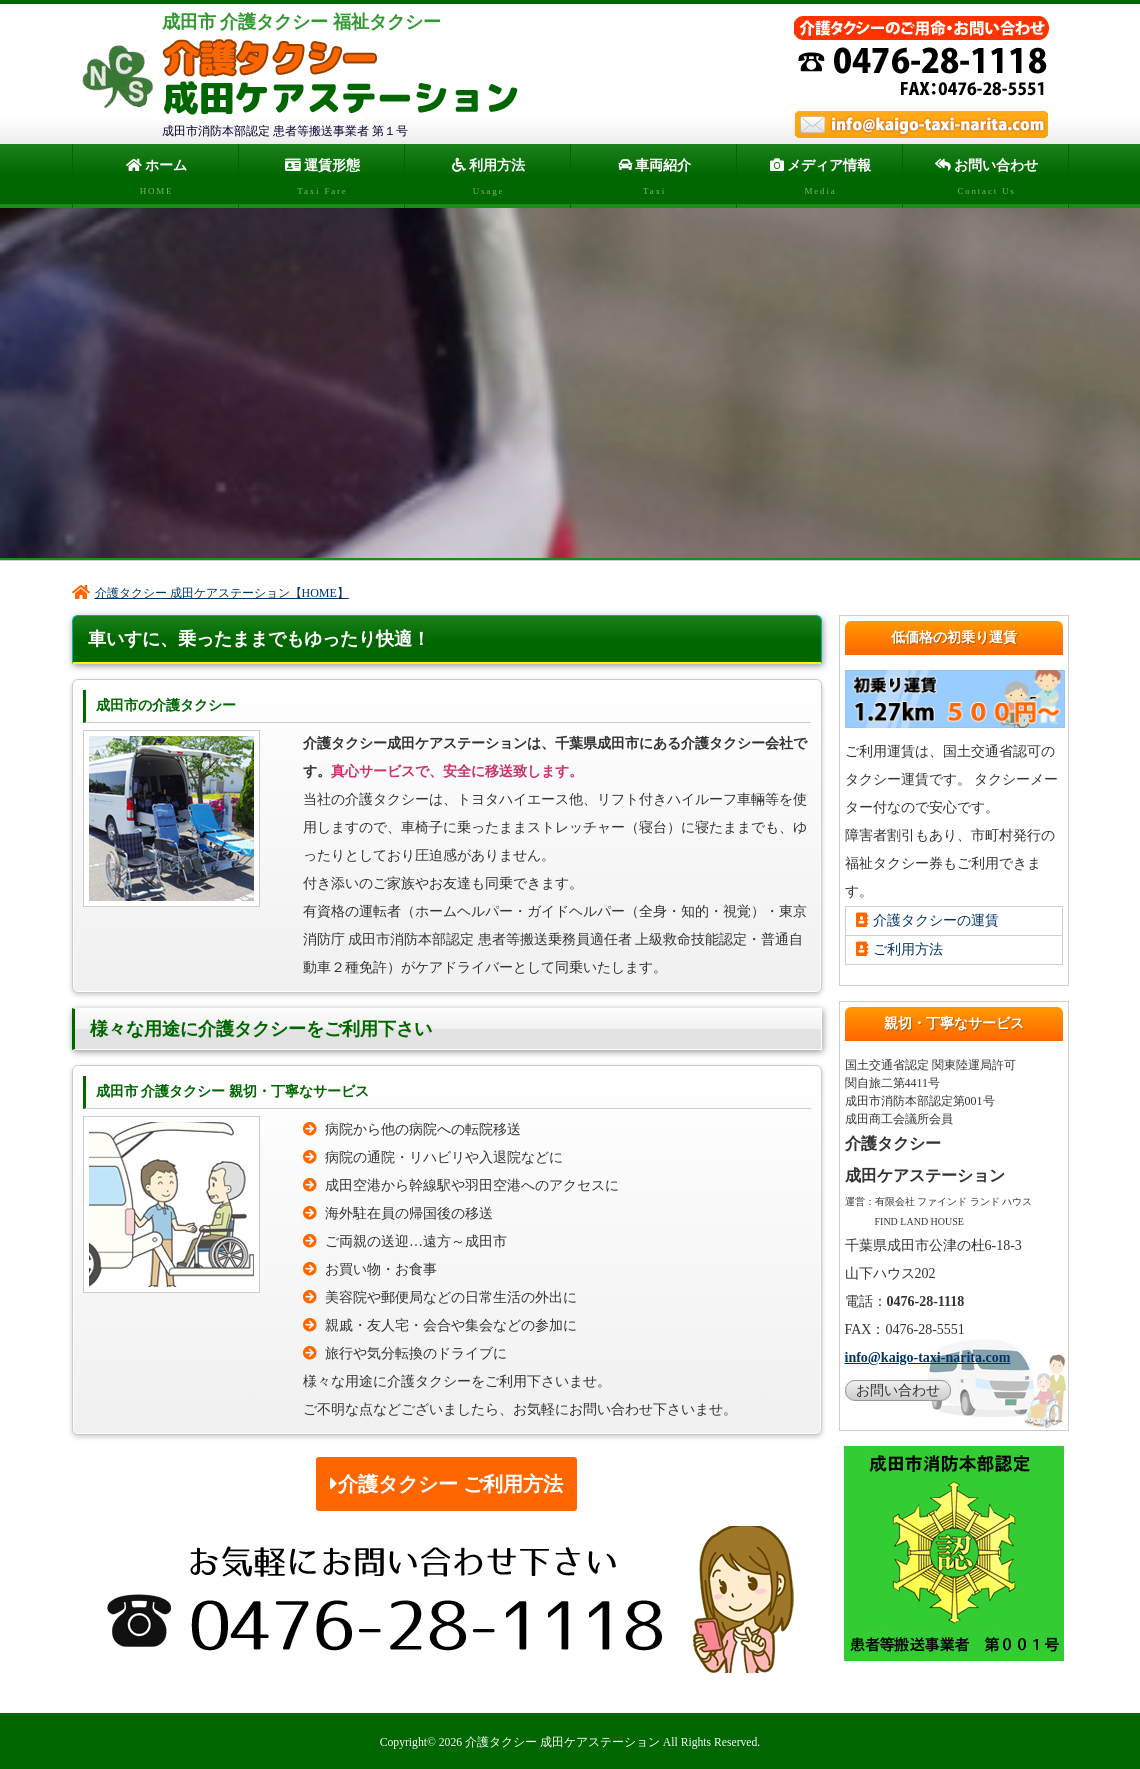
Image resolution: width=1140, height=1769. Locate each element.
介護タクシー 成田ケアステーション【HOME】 (210, 591)
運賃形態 (321, 180)
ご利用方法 (899, 947)
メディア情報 (819, 180)
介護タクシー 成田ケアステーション (562, 1740)
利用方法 (487, 180)
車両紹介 (653, 180)
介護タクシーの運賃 (927, 918)
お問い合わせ (985, 180)
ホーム (155, 180)
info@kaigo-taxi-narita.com (928, 1355)
